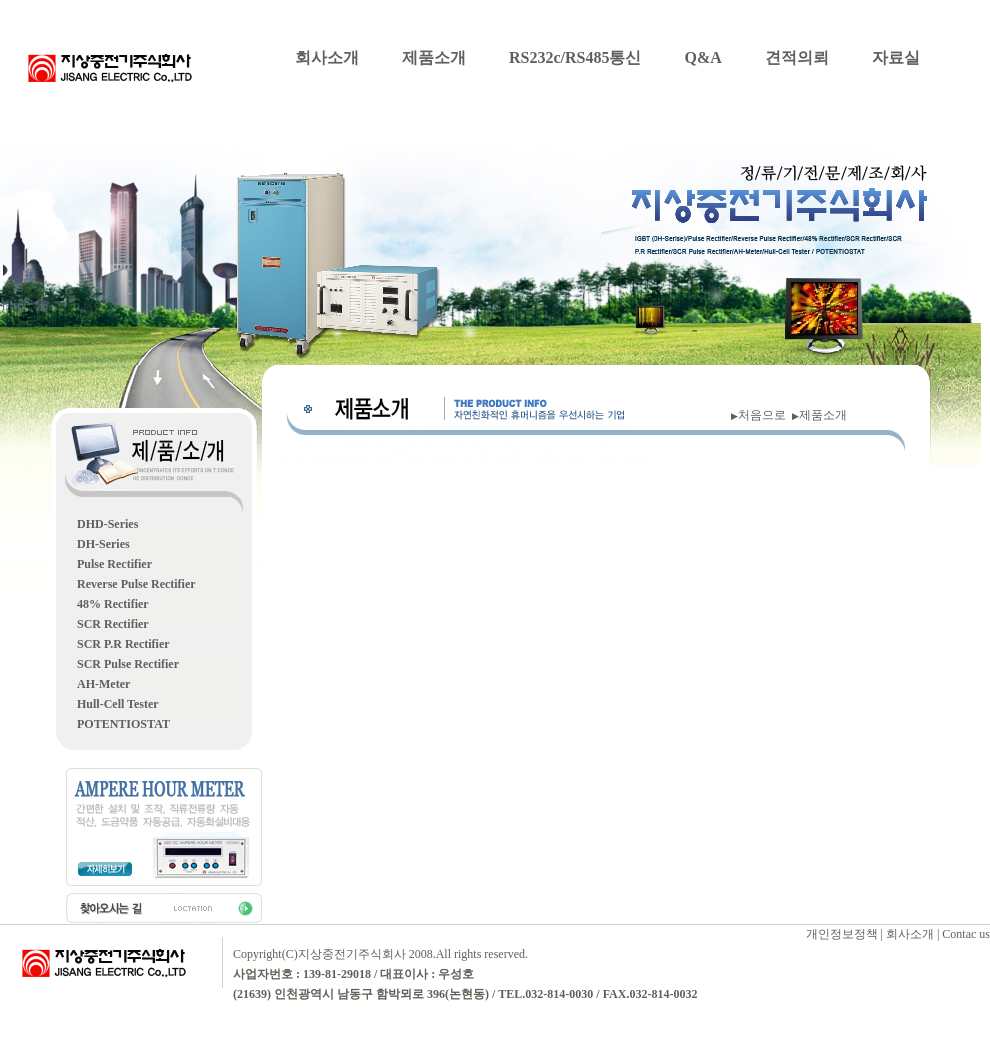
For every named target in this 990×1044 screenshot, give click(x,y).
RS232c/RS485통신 (575, 57)
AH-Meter (103, 684)
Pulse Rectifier (114, 564)
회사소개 (327, 57)
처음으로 (765, 415)
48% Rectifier (113, 604)
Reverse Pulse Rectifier (136, 584)
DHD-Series (107, 524)
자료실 (896, 57)
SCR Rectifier (113, 624)
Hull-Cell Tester (118, 704)
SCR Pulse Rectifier (128, 664)
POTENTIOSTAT (123, 724)
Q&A (702, 57)
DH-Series (103, 544)
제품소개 (434, 57)
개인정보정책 (842, 934)
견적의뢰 (797, 57)
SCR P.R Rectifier (123, 644)
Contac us (966, 934)
